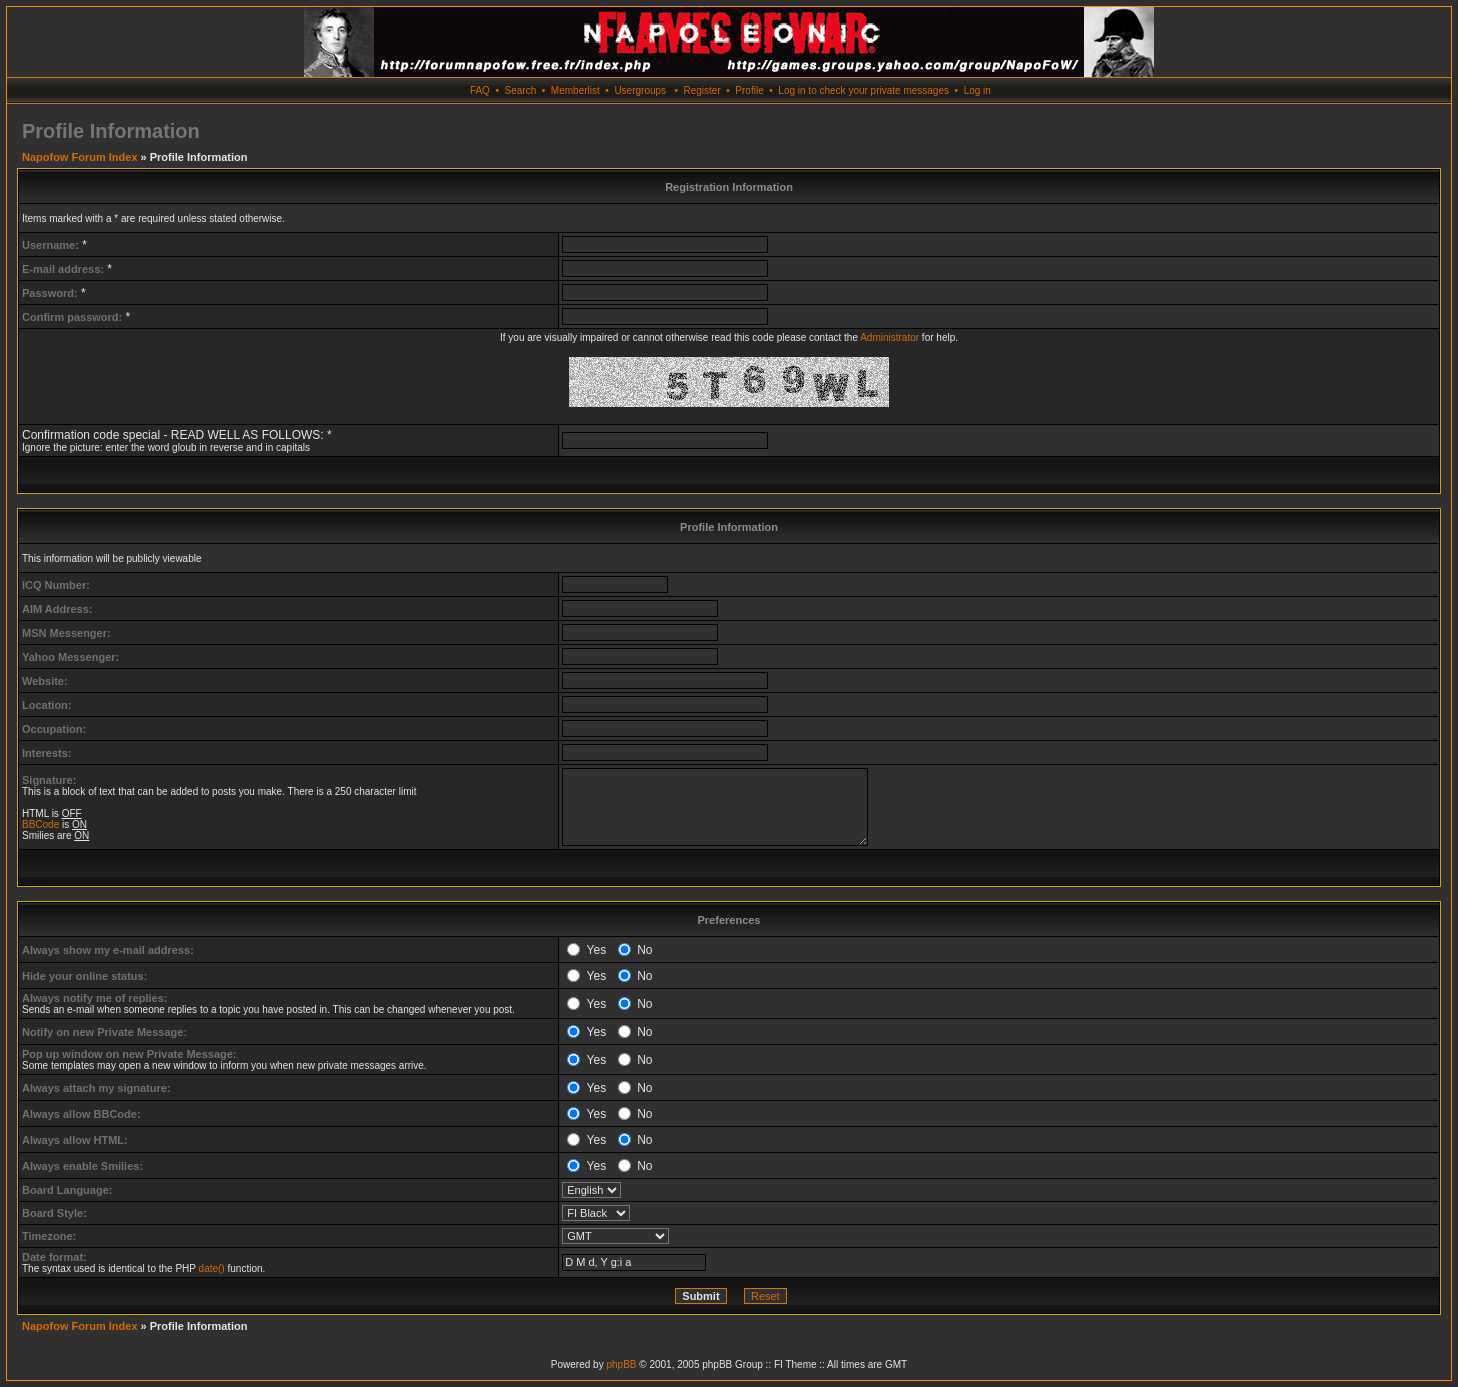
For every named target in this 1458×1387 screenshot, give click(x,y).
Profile (749, 90)
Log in (977, 90)
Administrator (889, 337)
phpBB (621, 1364)
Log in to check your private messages (863, 90)
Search (521, 90)
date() (212, 1268)
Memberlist (575, 90)
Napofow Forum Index (80, 157)
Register (701, 90)
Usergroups (640, 90)
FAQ (480, 90)
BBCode (40, 824)
